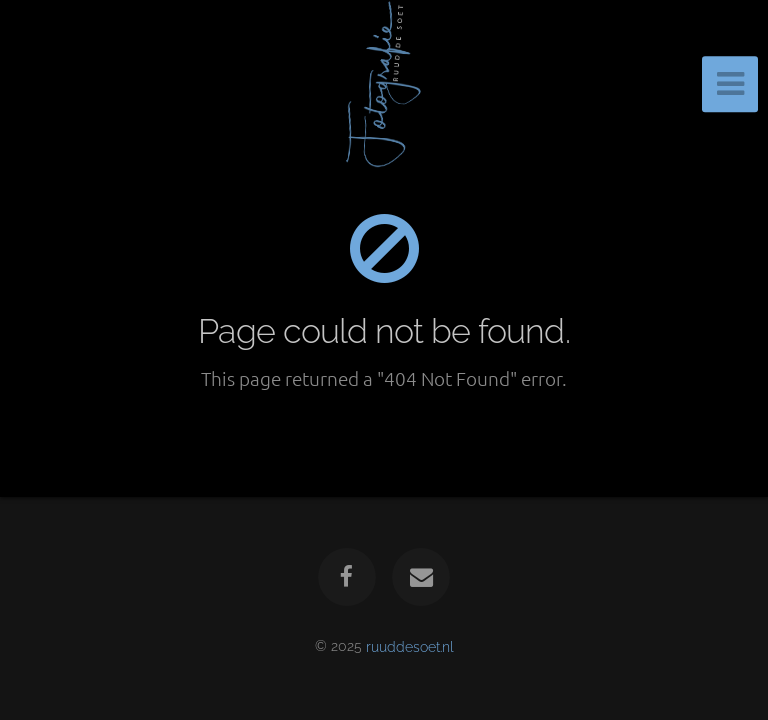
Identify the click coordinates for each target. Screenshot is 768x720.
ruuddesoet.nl (410, 645)
